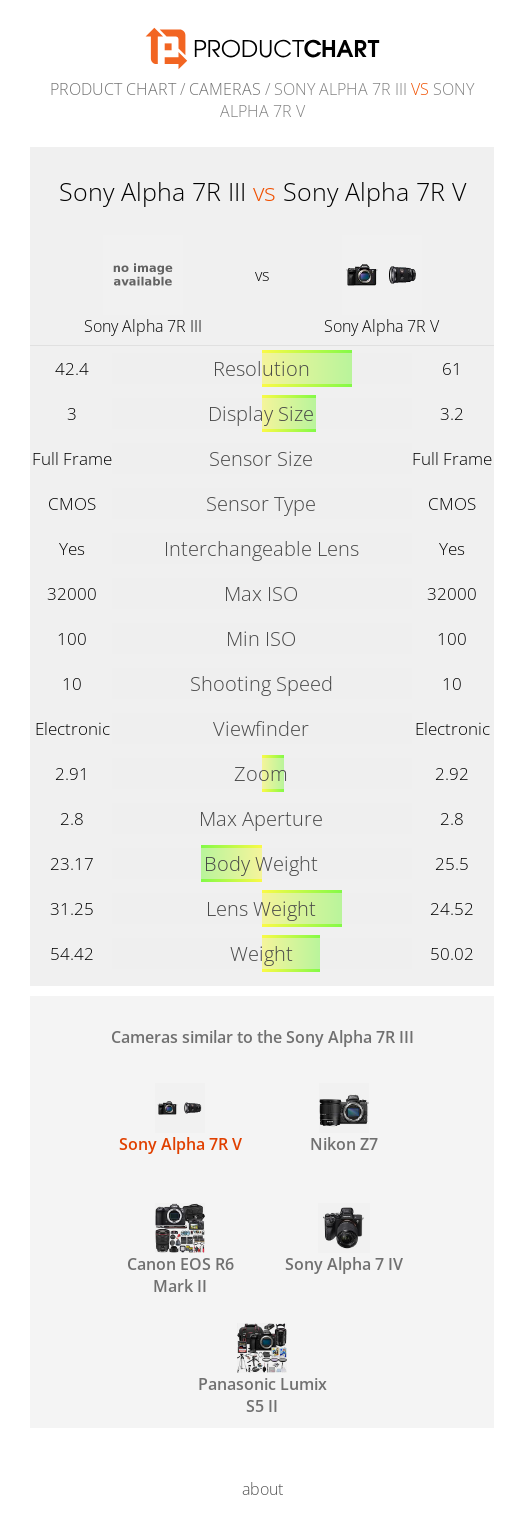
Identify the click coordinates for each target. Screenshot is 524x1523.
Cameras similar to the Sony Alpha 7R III (262, 1037)
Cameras (225, 89)
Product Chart (113, 89)
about (262, 1489)
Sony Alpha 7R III (143, 326)
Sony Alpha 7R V (381, 326)
